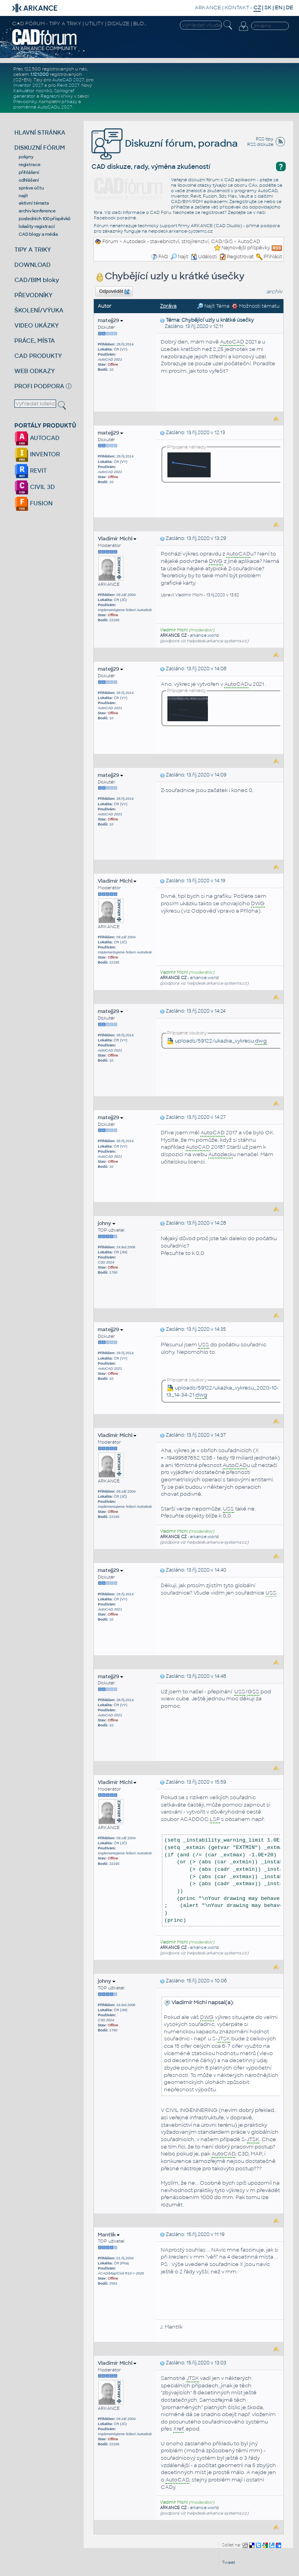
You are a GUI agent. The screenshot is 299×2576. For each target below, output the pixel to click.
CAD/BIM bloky (36, 280)
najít (23, 195)
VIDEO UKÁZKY (36, 325)
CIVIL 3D (34, 487)
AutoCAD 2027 (68, 79)
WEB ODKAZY (34, 371)
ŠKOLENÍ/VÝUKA (38, 310)
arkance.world (204, 635)
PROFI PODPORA (39, 386)
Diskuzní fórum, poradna (164, 143)
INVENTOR (37, 454)
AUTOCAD (37, 438)
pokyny (26, 156)
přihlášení (29, 172)
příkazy (69, 101)
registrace (29, 164)
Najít (179, 257)
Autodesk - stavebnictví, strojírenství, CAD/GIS (178, 241)
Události (204, 257)
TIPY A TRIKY (32, 249)
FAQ (163, 257)
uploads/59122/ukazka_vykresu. (217, 1040)
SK (267, 7)
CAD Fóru (160, 212)
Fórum (110, 241)
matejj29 (110, 320)
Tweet (228, 2562)
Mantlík (109, 2234)
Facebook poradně (115, 218)
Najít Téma (213, 306)
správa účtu (31, 188)
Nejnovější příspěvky (246, 248)
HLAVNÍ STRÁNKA (39, 132)
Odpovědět (114, 292)
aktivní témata (34, 203)
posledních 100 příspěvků (44, 218)
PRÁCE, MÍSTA (34, 340)
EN (278, 7)
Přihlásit (273, 257)
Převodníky (25, 101)
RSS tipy (264, 139)
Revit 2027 (68, 85)
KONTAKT (237, 7)
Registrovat (240, 257)
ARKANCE (208, 7)
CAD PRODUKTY (38, 355)
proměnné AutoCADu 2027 (42, 107)
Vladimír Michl (117, 538)
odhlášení (29, 180)
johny (106, 1223)
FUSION (33, 503)
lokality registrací (37, 226)
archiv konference (37, 211)
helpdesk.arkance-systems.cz (180, 231)
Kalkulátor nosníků (32, 90)
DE (289, 7)
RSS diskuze (260, 144)
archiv (274, 291)
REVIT (30, 470)
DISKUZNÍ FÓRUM (39, 147)
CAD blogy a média (38, 234)
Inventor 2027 (28, 85)
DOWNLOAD (32, 264)
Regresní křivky (56, 96)
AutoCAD (248, 241)
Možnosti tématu (256, 306)
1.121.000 (39, 74)
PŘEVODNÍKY (33, 295)
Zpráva (168, 306)
